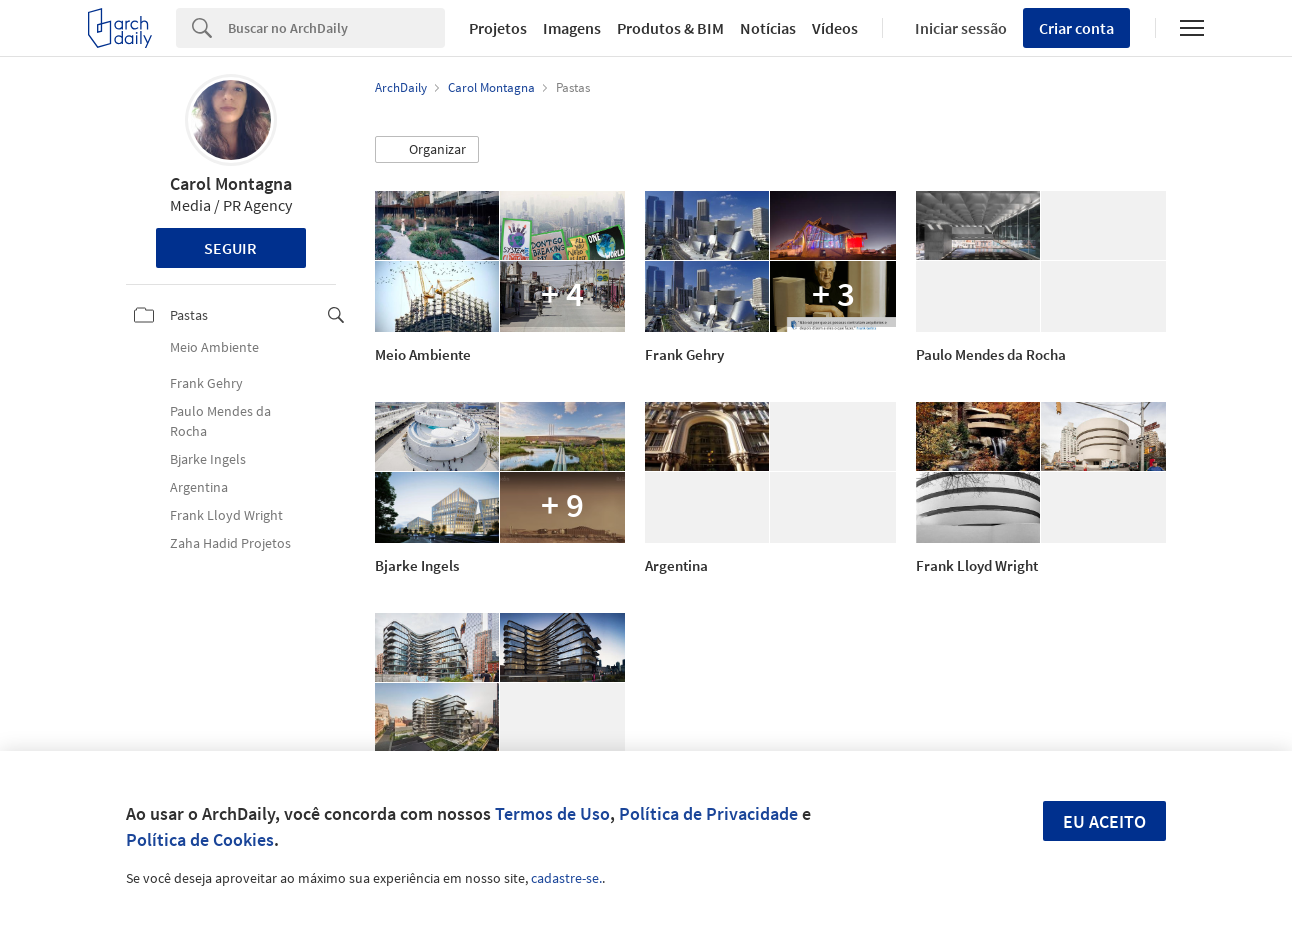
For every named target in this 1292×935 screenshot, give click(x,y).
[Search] (336, 28)
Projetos (498, 28)
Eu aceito (1104, 821)
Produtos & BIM (670, 28)
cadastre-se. (566, 878)
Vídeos (835, 28)
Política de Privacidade (708, 813)
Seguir (230, 248)
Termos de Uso (552, 813)
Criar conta (1076, 28)
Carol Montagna (231, 183)
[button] (427, 150)
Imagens (572, 28)
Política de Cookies (200, 839)
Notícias (768, 28)
